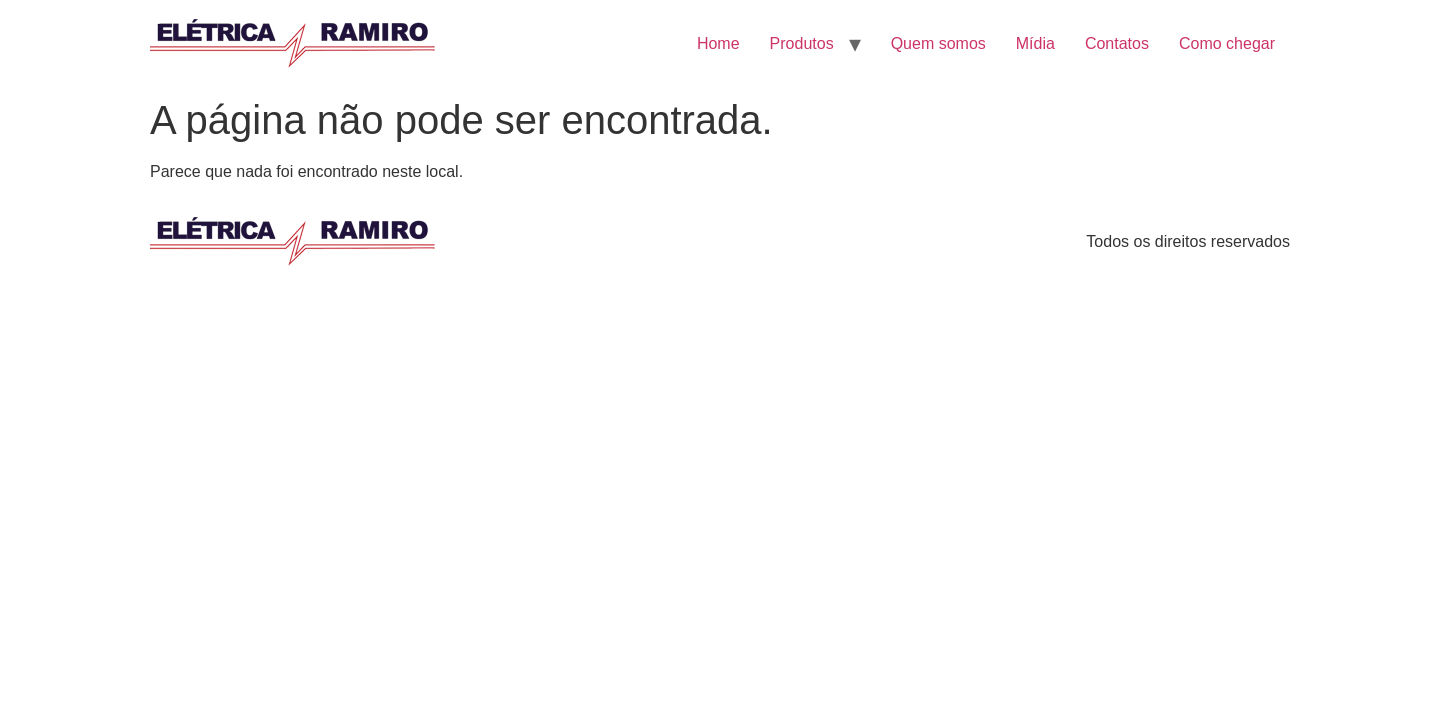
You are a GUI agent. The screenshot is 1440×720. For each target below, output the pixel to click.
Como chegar (1227, 43)
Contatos (1117, 43)
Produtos (802, 43)
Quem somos (938, 43)
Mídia (1035, 43)
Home (718, 43)
